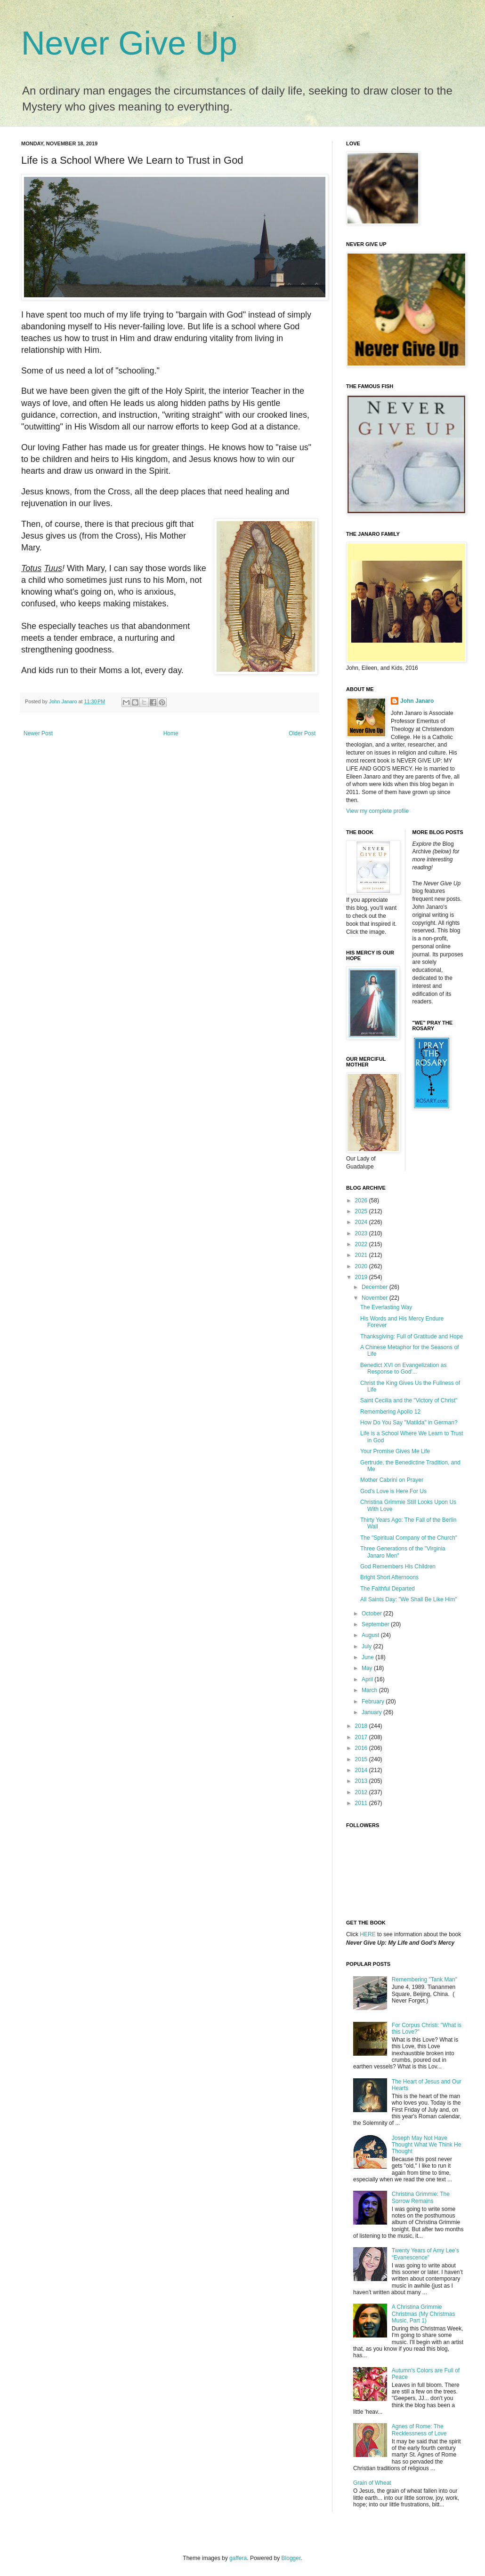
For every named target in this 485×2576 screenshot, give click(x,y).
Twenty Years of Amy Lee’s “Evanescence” (425, 2253)
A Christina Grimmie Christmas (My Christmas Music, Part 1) (423, 2314)
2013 (362, 1781)
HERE (367, 1934)
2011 (362, 1803)
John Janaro (417, 701)
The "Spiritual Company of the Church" (408, 1537)
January (372, 1712)
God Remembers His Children (398, 1566)
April (368, 1679)
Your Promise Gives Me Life (395, 1451)
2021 (362, 1255)
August (371, 1635)
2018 (362, 1726)
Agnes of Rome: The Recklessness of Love (419, 2429)
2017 (362, 1737)
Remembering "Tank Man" (424, 1979)
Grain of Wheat (372, 2483)
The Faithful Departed (387, 1588)
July (367, 1646)
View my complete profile (377, 811)
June (368, 1657)
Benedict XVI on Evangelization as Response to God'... (403, 1368)
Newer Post (38, 733)
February (374, 1701)
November (375, 1298)
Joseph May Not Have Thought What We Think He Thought (426, 2145)
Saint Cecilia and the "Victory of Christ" (408, 1400)
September (376, 1624)
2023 (362, 1233)
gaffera (238, 2558)
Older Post (302, 733)
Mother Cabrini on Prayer (391, 1480)
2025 (362, 1211)
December (375, 1287)
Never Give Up (129, 43)
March (370, 1690)
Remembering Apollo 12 (390, 1411)
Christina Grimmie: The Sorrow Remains (421, 2197)
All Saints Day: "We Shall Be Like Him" (408, 1599)
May (368, 1668)
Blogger (291, 2558)
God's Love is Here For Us (393, 1491)
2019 (362, 1277)
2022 (362, 1244)
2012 (362, 1792)
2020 (362, 1266)
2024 (362, 1222)
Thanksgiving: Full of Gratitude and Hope (411, 1336)
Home (170, 733)
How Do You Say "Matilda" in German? (409, 1422)
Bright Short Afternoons (389, 1577)
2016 (362, 1748)
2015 (362, 1759)
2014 (362, 1770)
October (372, 1613)
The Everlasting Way (386, 1307)
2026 (362, 1200)
